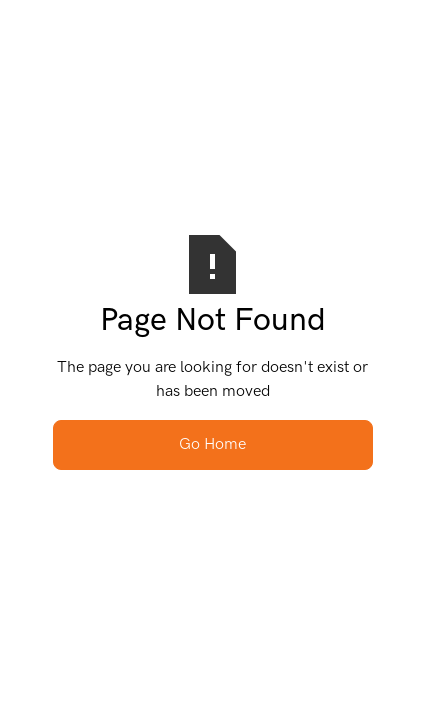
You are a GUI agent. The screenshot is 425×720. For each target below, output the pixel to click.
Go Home (212, 444)
